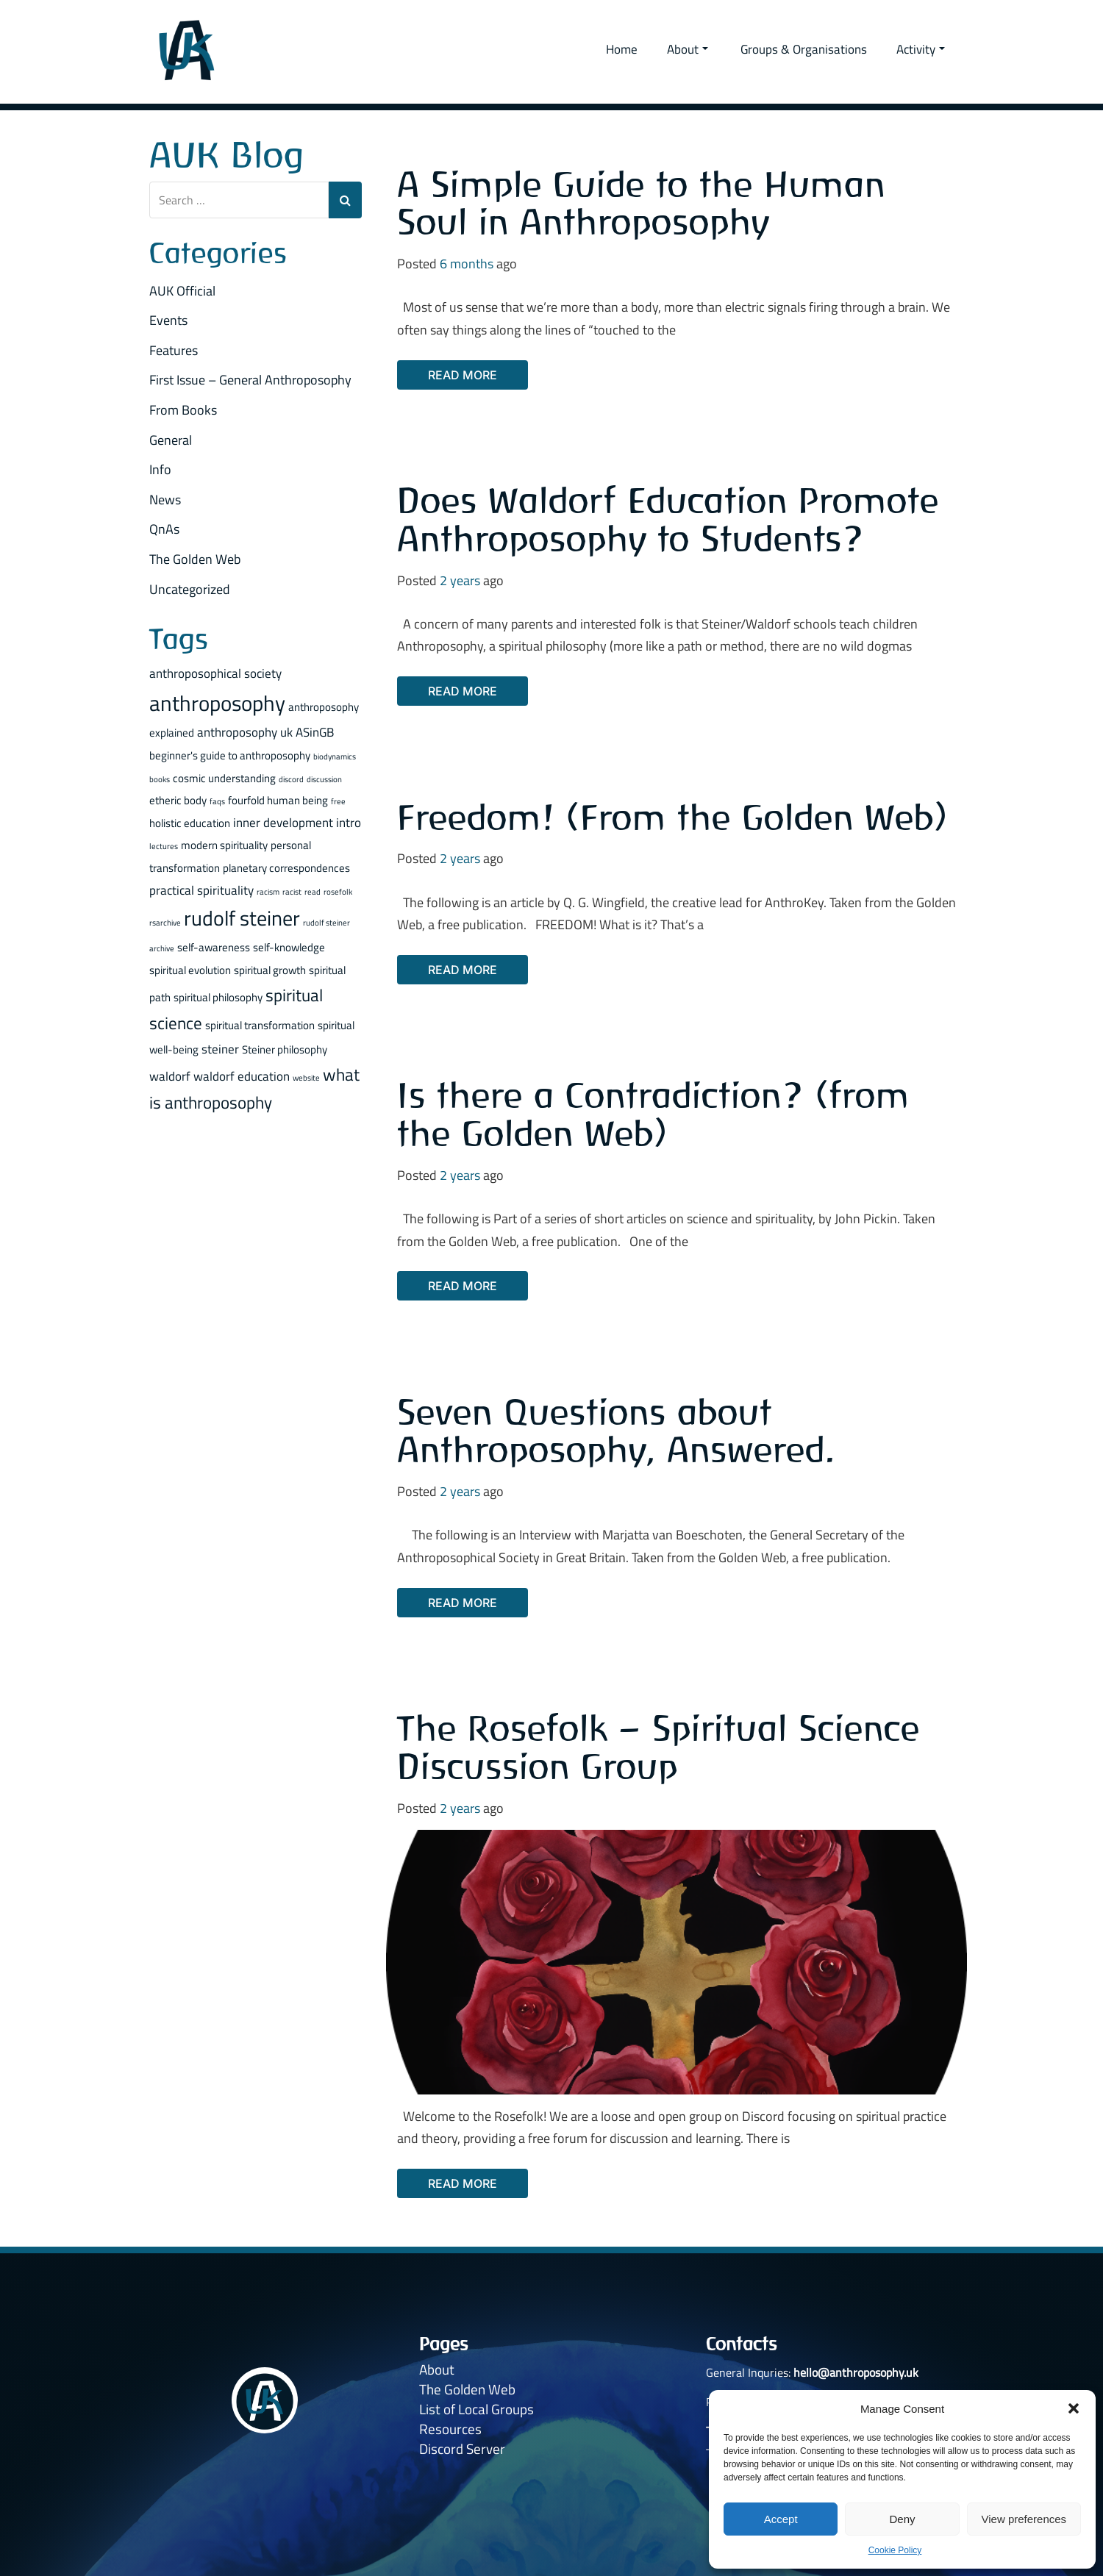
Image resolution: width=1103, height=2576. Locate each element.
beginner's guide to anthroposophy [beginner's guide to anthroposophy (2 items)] (229, 755)
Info (160, 469)
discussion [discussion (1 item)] (324, 779)
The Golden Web (194, 559)
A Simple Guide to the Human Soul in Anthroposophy (641, 203)
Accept (781, 2519)
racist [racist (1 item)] (291, 892)
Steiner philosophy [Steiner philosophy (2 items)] (284, 1049)
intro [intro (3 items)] (348, 822)
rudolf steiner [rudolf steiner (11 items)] (242, 918)
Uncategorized (189, 589)
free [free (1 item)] (338, 801)
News (165, 499)
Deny (902, 2519)
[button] (1073, 2408)
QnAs (164, 529)
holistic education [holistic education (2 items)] (189, 823)
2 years (460, 580)
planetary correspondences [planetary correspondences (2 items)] (286, 867)
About (687, 49)
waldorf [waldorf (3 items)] (169, 1076)
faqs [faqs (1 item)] (217, 801)
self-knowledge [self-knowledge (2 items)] (289, 947)
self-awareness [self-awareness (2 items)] (213, 947)
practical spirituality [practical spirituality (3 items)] (201, 890)
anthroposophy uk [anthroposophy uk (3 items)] (245, 732)
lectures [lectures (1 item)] (163, 846)
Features (173, 350)
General (170, 440)
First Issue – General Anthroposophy (250, 380)
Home (622, 49)
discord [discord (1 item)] (291, 779)
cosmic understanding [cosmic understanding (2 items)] (224, 778)
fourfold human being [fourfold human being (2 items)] (278, 800)
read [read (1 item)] (312, 892)
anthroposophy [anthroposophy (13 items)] (217, 703)
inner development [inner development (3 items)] (283, 822)
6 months (466, 263)
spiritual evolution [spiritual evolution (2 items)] (190, 970)
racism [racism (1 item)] (268, 892)
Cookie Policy (895, 2550)
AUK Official (182, 291)
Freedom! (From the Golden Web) (672, 817)
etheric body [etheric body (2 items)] (178, 800)
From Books (183, 410)
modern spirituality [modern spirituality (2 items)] (224, 845)
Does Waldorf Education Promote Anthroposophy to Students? (668, 519)
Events (168, 320)
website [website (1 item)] (306, 1078)
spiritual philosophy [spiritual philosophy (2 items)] (218, 997)
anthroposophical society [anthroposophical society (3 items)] (215, 673)
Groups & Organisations (803, 49)
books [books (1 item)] (159, 779)
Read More (462, 375)
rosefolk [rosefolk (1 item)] (338, 892)
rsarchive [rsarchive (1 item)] (165, 923)
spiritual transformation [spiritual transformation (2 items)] (260, 1025)
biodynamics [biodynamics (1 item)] (334, 756)
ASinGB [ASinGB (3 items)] (315, 732)
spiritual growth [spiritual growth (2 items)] (270, 970)
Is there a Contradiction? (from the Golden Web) (653, 1114)
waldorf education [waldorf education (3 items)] (241, 1076)
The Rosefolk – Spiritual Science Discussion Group (658, 1747)
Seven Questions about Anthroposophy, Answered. (616, 1431)
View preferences (1024, 2519)
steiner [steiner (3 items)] (220, 1049)
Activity (920, 49)
